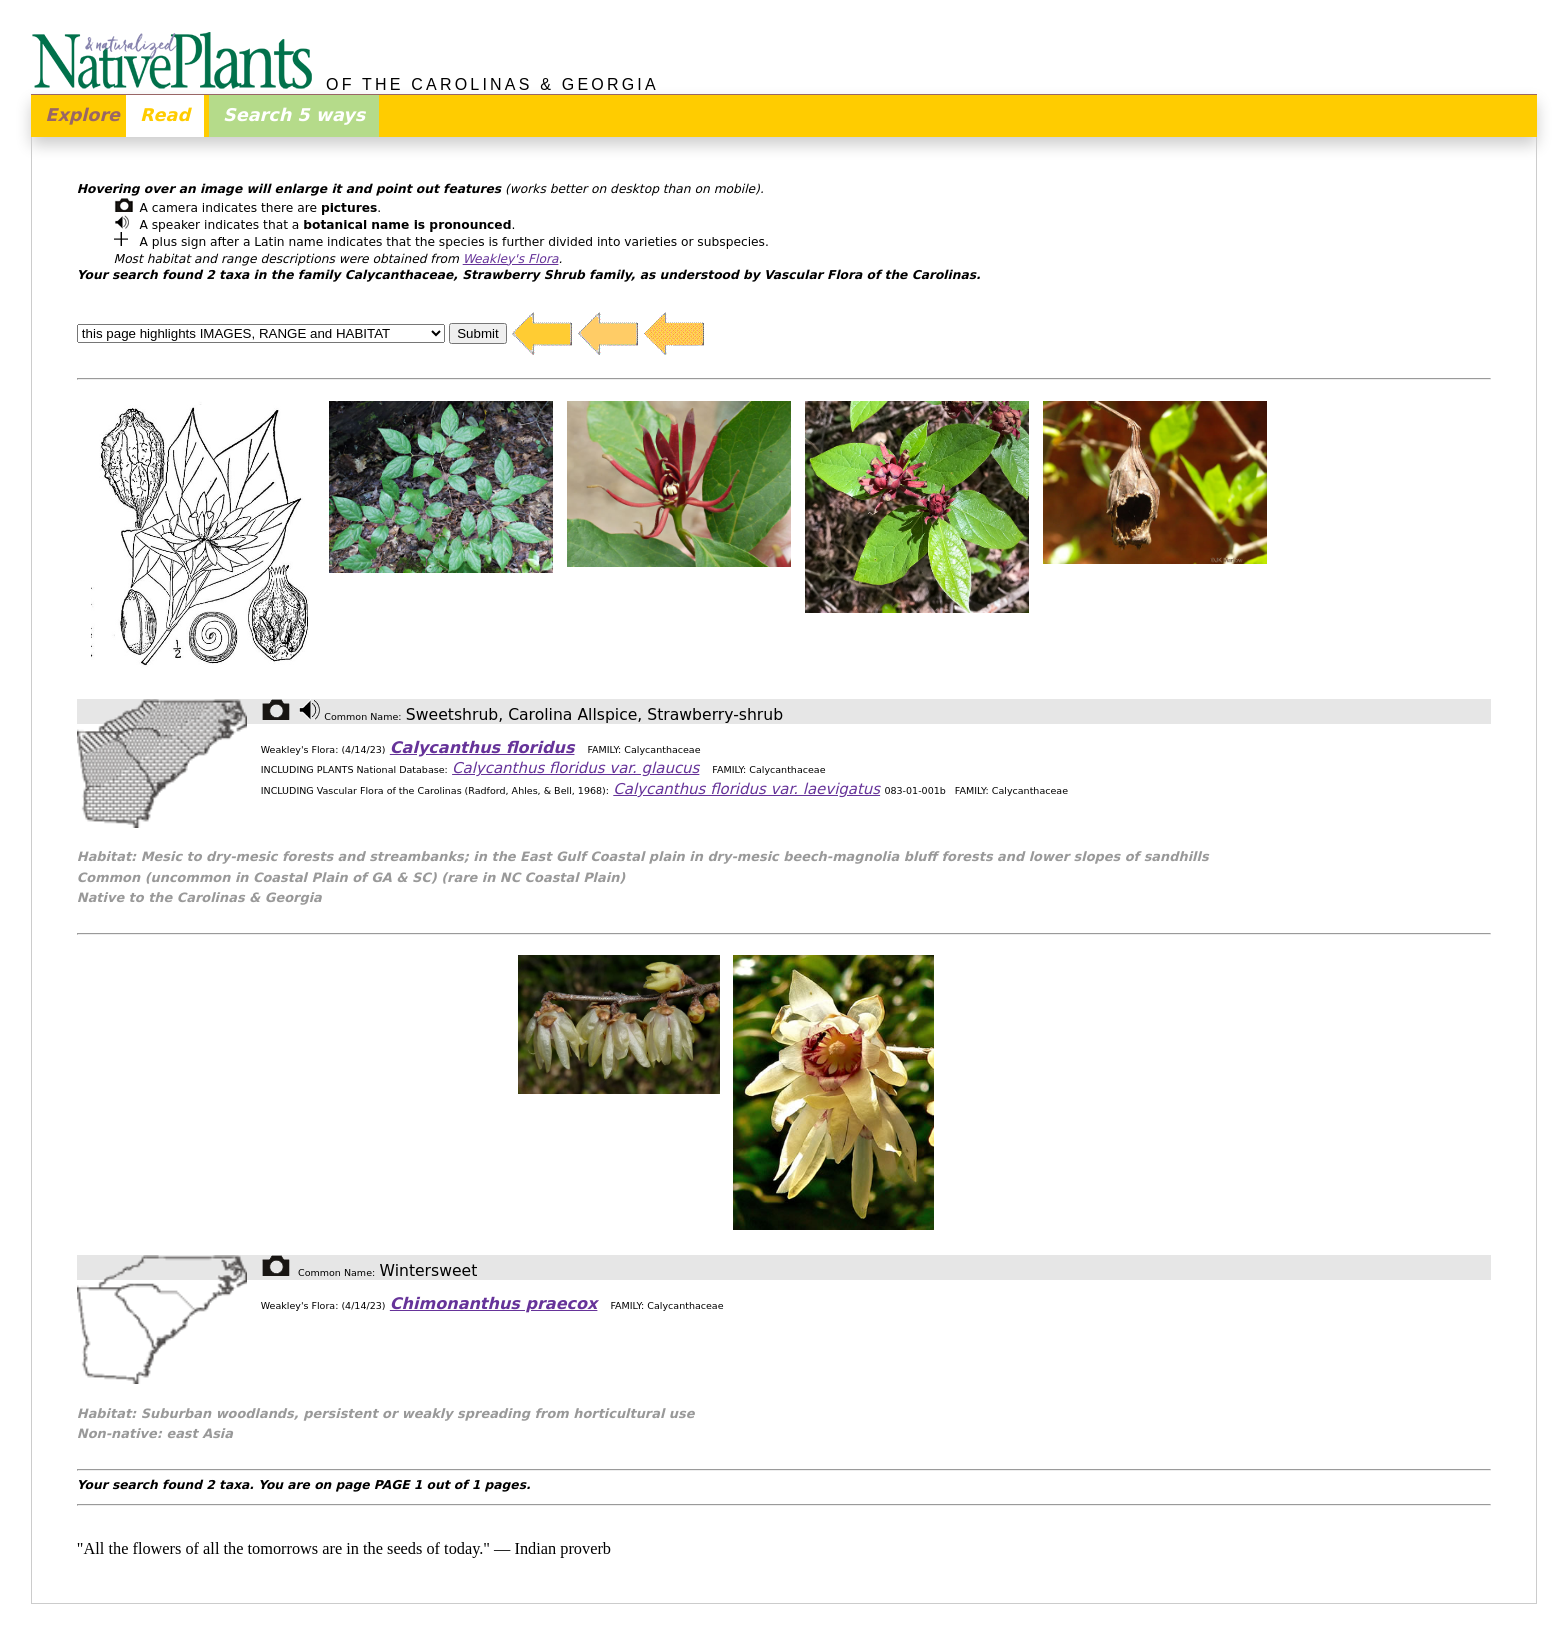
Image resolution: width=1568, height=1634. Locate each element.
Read (165, 115)
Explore (82, 115)
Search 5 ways (294, 115)
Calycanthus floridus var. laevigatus (746, 789)
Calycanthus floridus (482, 747)
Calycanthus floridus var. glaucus (575, 768)
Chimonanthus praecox (494, 1303)
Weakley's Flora (511, 259)
